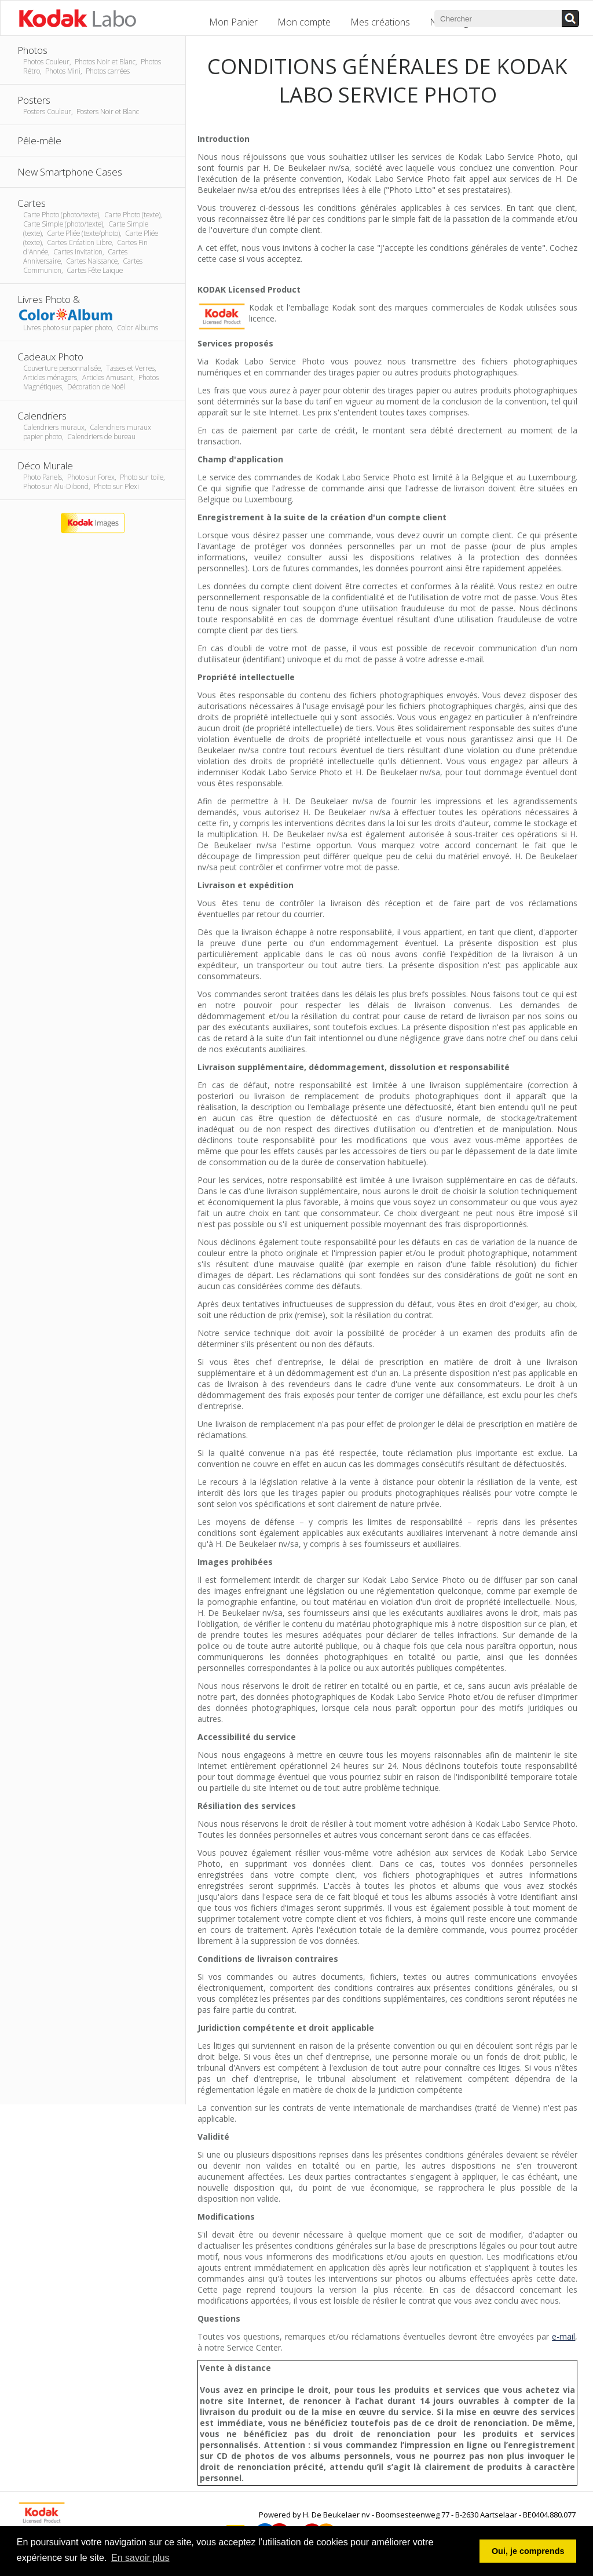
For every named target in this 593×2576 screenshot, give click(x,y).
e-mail (563, 2336)
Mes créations (380, 22)
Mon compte (304, 22)
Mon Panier (233, 22)
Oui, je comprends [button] (528, 2551)
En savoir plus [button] (140, 2558)
